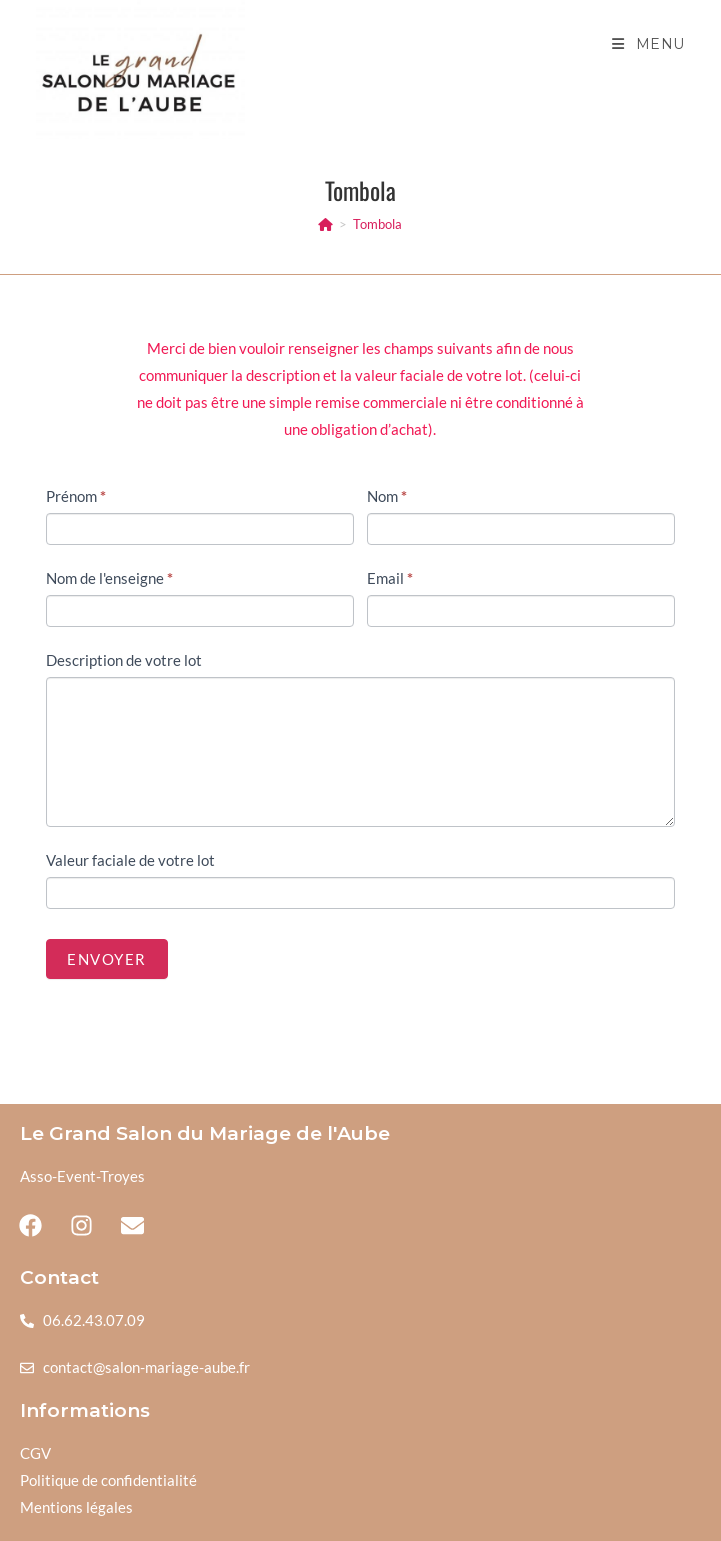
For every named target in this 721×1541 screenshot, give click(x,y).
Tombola (377, 224)
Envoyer (107, 959)
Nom (387, 496)
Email (390, 578)
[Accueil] (325, 224)
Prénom (76, 496)
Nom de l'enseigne (109, 578)
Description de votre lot (124, 660)
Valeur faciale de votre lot (130, 860)
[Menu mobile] (648, 44)
